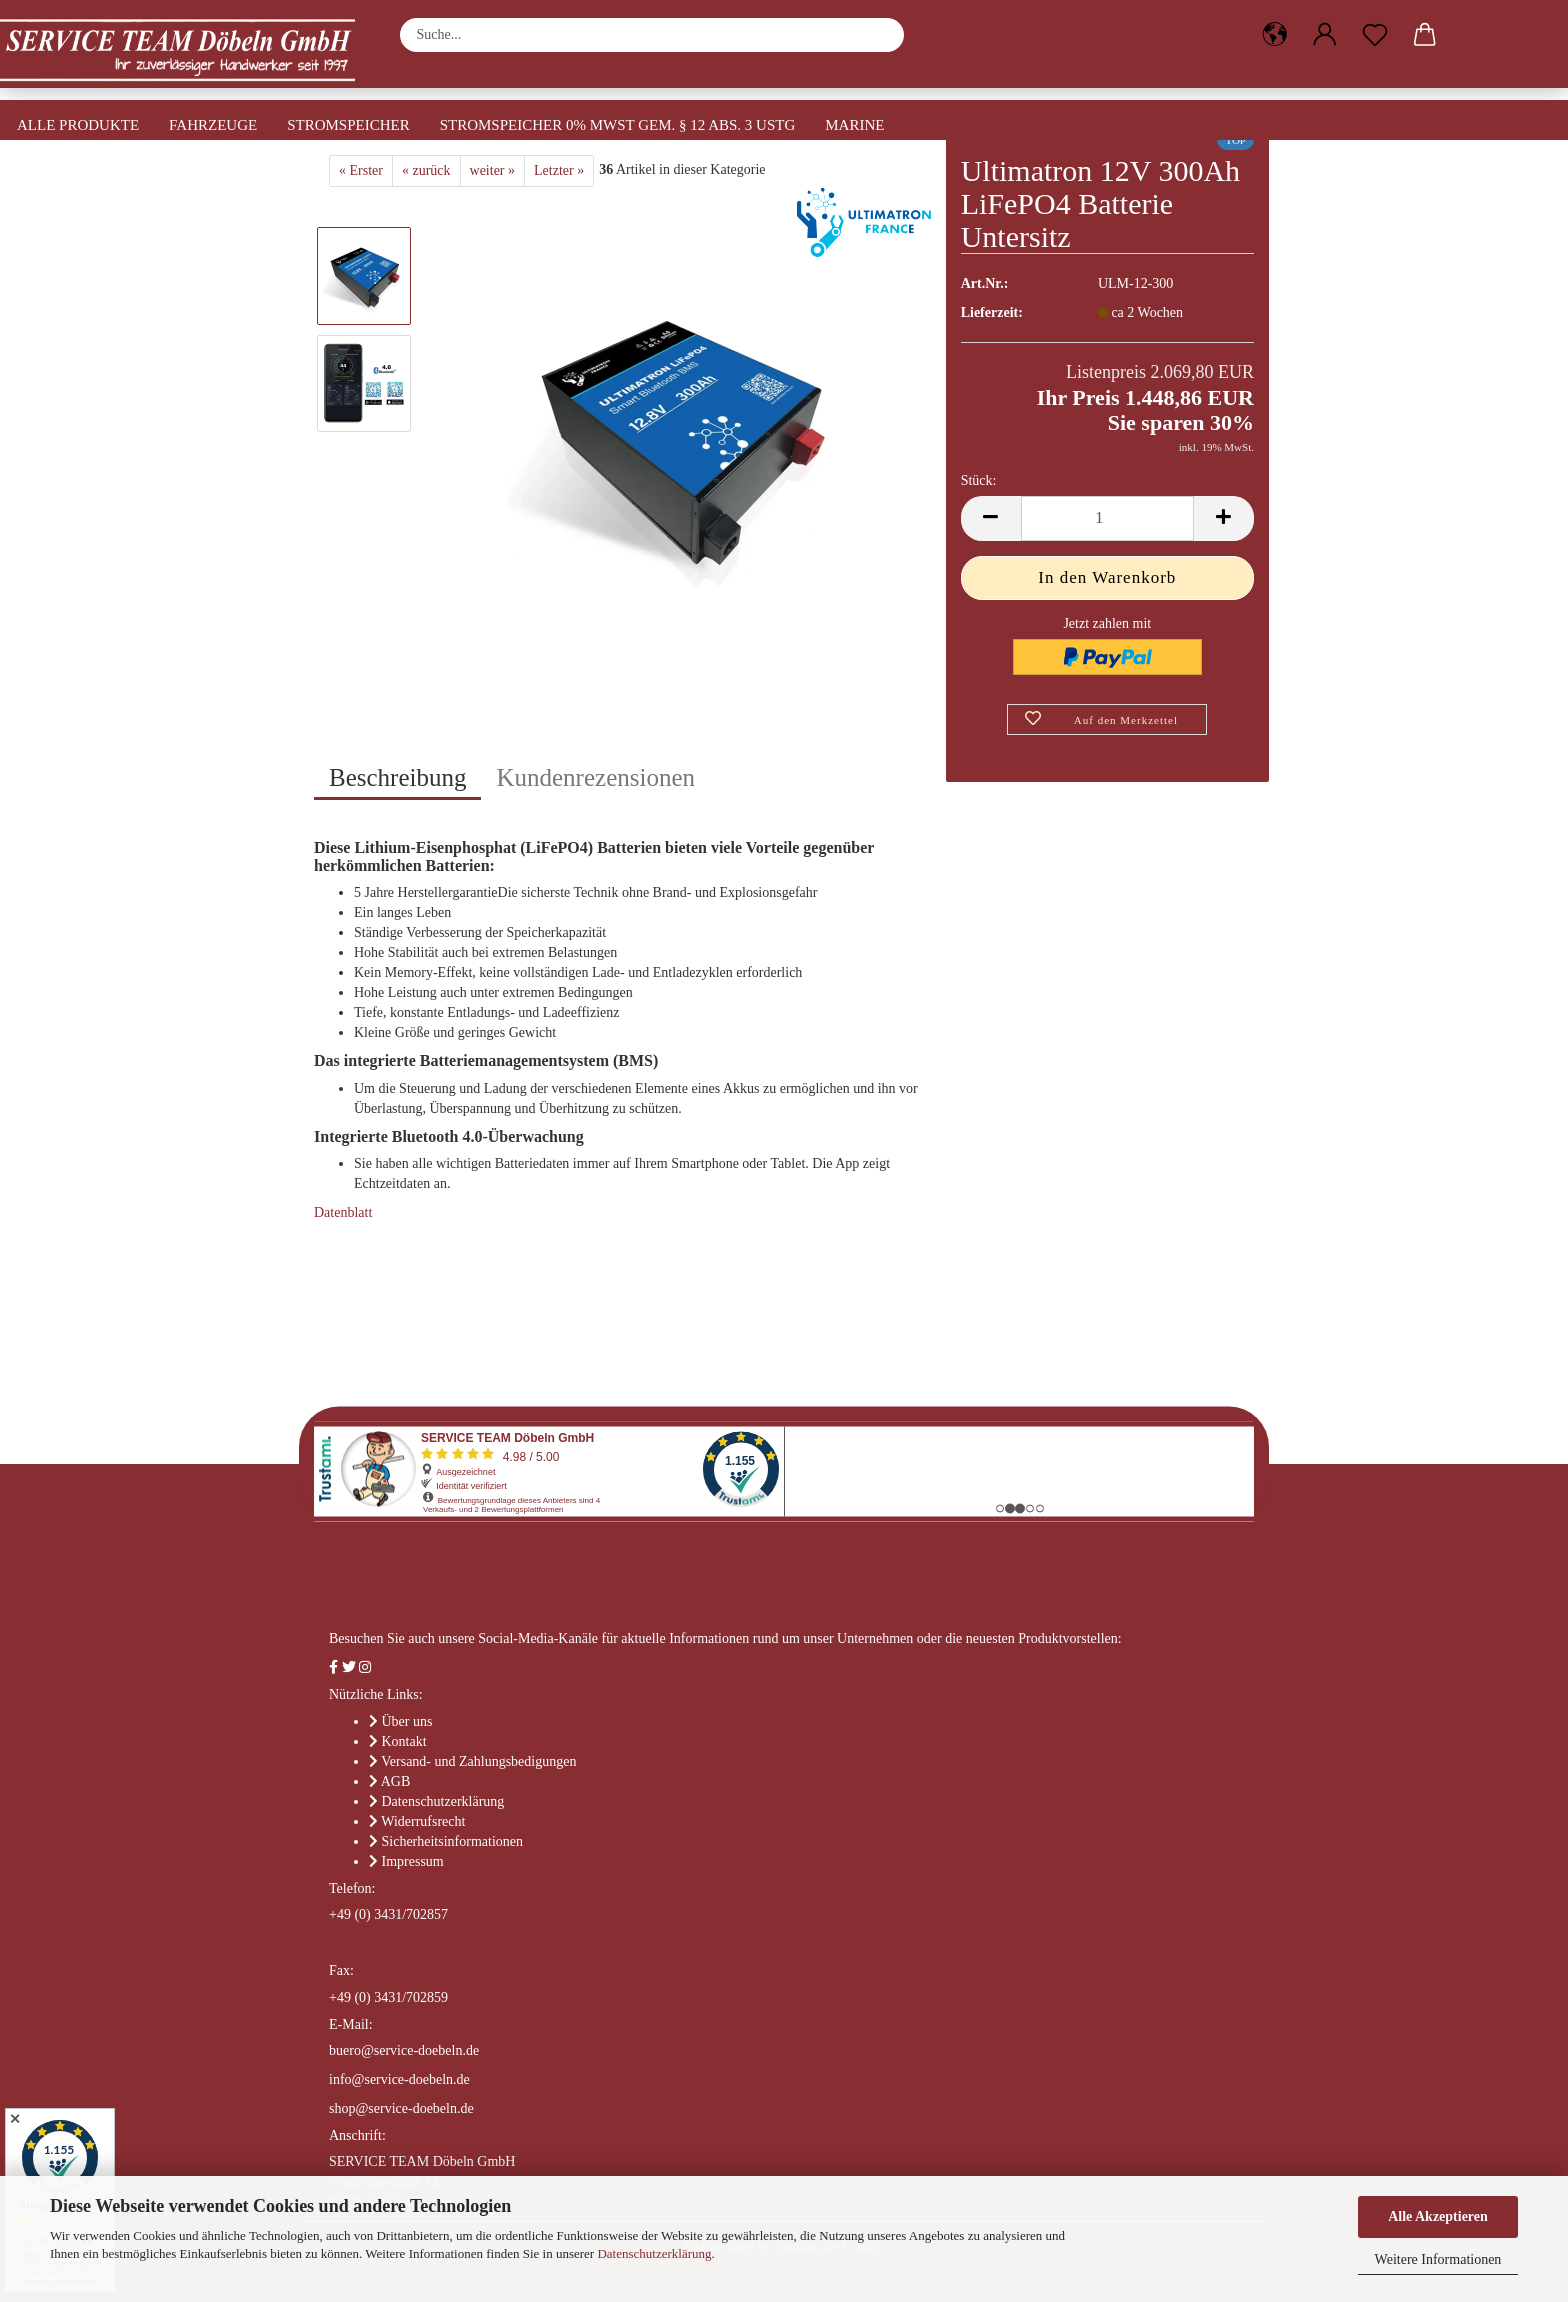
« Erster (361, 170)
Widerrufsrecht (423, 1821)
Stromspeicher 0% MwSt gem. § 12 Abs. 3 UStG (618, 125)
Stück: (979, 480)
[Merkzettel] (1375, 35)
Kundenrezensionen (595, 777)
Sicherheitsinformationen (453, 1841)
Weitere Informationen (1438, 2259)
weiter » (492, 170)
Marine (854, 125)
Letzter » (559, 170)
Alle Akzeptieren (1438, 2216)
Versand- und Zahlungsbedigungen (478, 1761)
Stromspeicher (348, 125)
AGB (396, 1781)
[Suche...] (879, 35)
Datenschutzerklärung (654, 2253)
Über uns (407, 1721)
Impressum (413, 1861)
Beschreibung (397, 777)
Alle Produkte (78, 125)
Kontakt (404, 1741)
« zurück (426, 170)
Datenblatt (343, 1212)
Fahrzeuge (213, 125)
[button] (1275, 35)
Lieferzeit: (992, 312)
